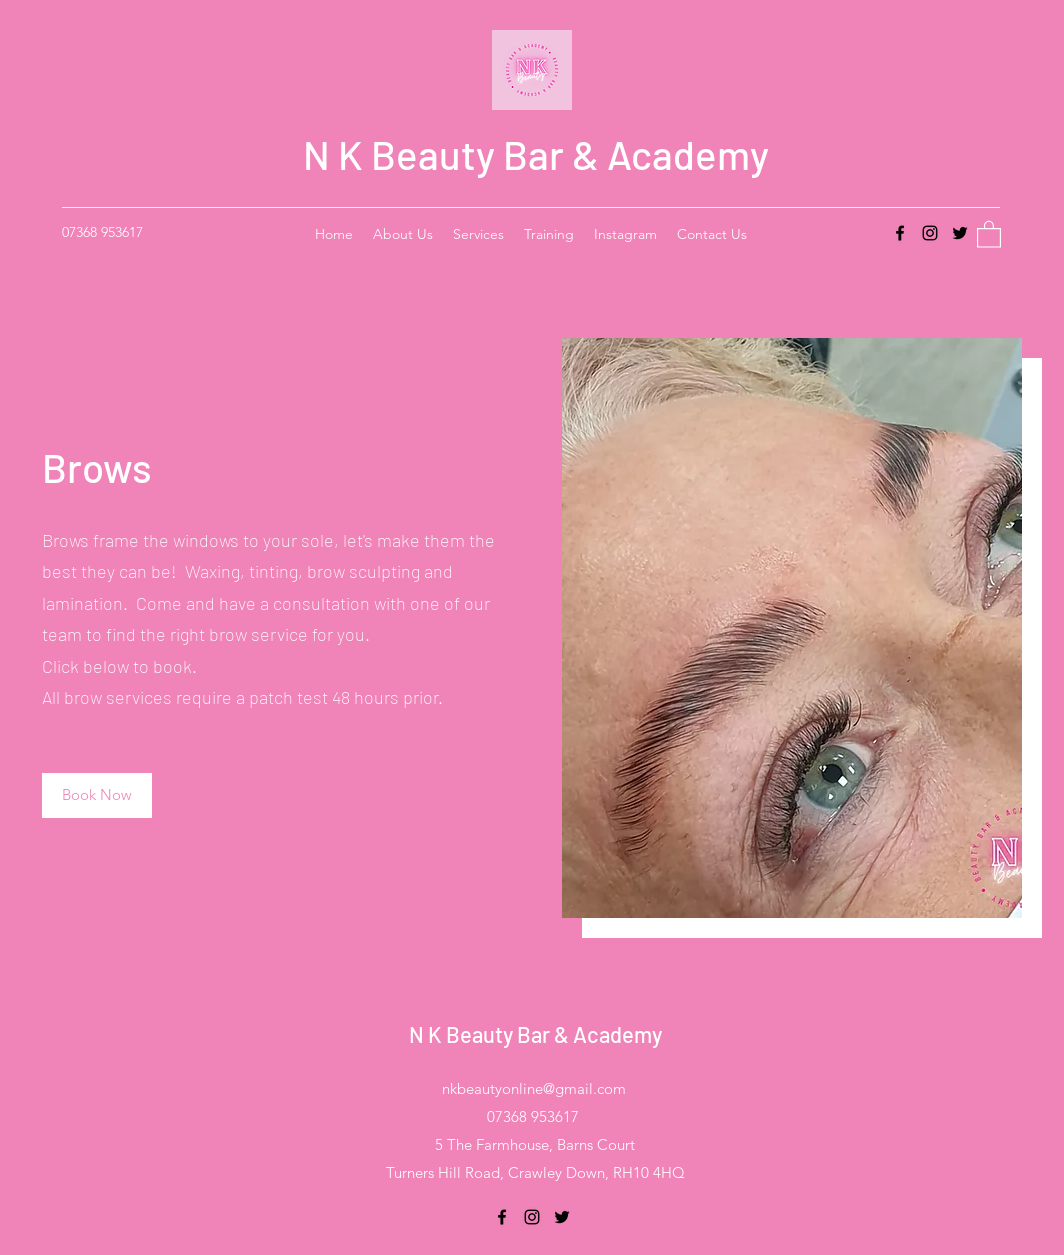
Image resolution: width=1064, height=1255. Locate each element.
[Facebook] (900, 233)
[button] (989, 233)
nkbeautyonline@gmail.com (534, 1088)
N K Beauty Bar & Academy (536, 154)
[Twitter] (960, 233)
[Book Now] (97, 795)
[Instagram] (930, 233)
